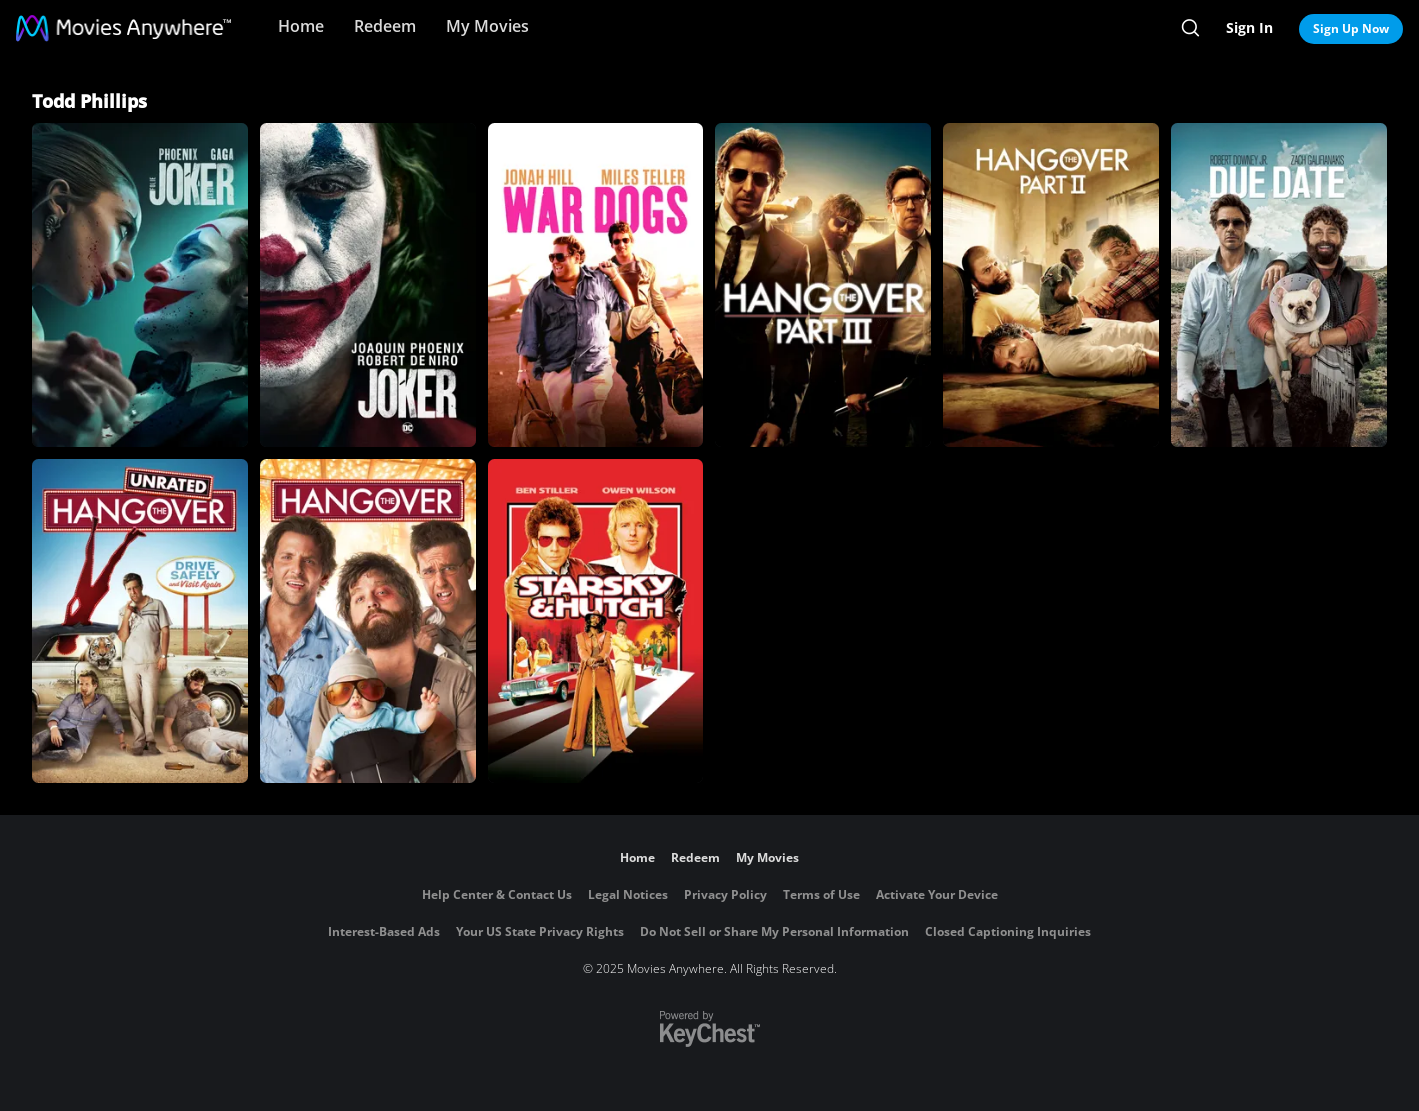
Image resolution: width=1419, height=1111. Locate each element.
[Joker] (368, 285)
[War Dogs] (596, 285)
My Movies (487, 26)
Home (301, 26)
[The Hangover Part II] (1051, 285)
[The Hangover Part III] (823, 285)
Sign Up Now (1351, 28)
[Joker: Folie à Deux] (140, 285)
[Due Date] (1279, 285)
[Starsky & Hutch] (596, 621)
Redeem (385, 26)
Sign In (1249, 27)
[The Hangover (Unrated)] (140, 621)
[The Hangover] (368, 621)
